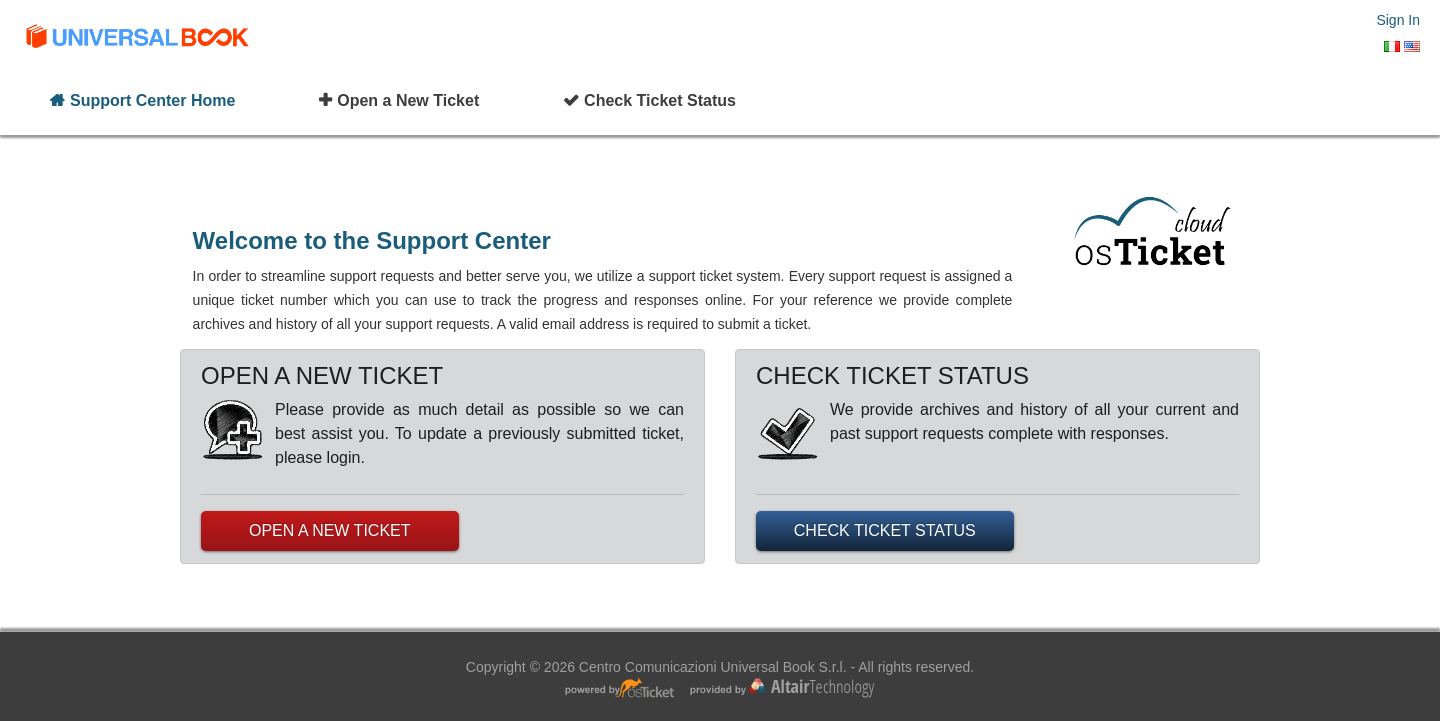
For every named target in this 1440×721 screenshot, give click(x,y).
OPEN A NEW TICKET (330, 530)
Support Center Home (152, 100)
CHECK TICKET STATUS (885, 530)
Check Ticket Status (660, 100)
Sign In (1398, 20)
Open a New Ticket (408, 100)
